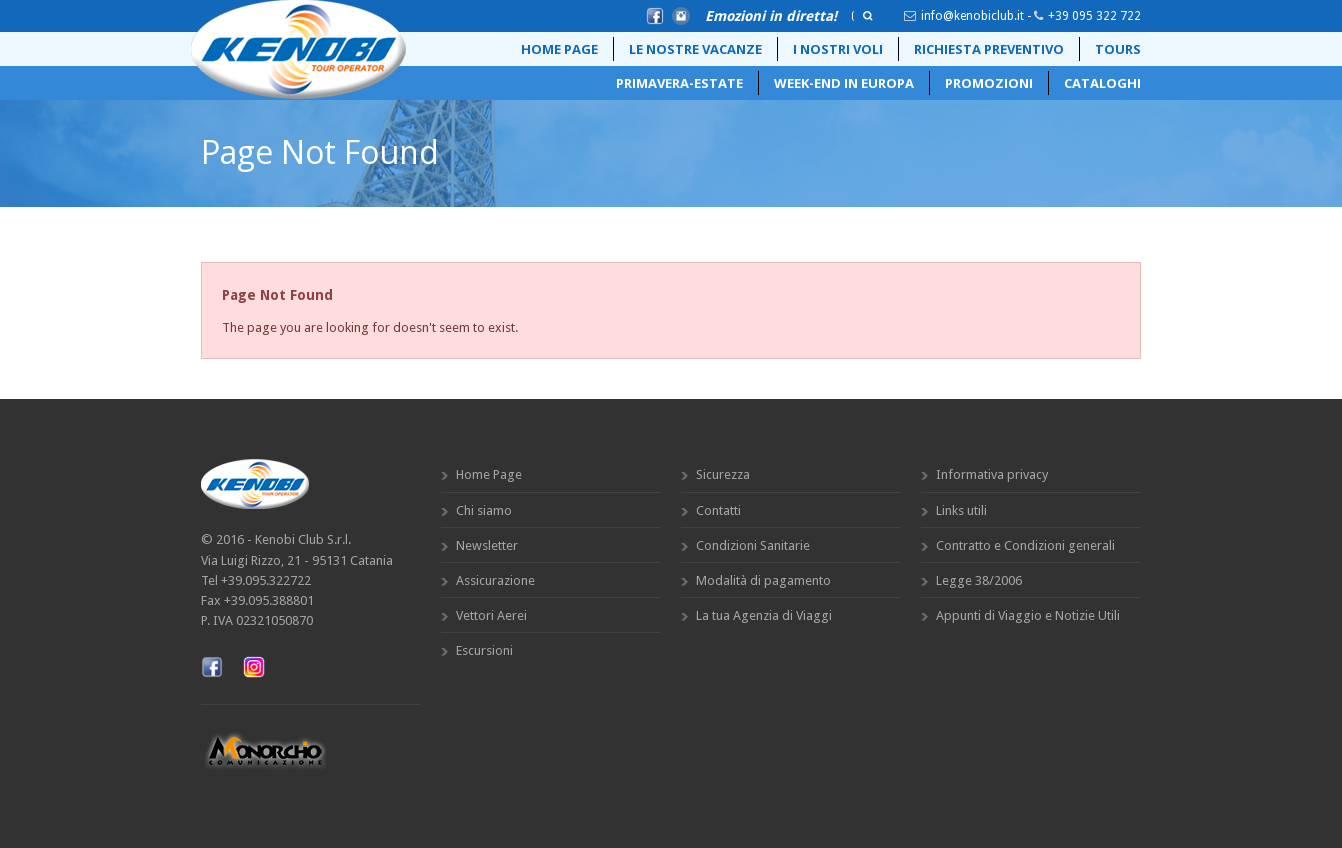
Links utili (961, 510)
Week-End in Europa (844, 83)
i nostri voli (838, 49)
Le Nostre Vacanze (695, 49)
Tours (1118, 49)
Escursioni (484, 650)
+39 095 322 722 (1094, 16)
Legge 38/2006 (979, 580)
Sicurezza (723, 474)
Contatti (718, 510)
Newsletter (487, 545)
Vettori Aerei (491, 615)
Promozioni (989, 83)
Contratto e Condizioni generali (1025, 545)
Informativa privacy (992, 474)
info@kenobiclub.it (972, 16)
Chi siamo (484, 510)
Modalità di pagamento (763, 580)
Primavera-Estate (679, 83)
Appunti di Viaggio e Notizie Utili (1028, 615)
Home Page (559, 49)
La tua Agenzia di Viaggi (764, 615)
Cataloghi (1102, 83)
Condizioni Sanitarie (753, 545)
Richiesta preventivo (989, 49)
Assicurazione (495, 580)
